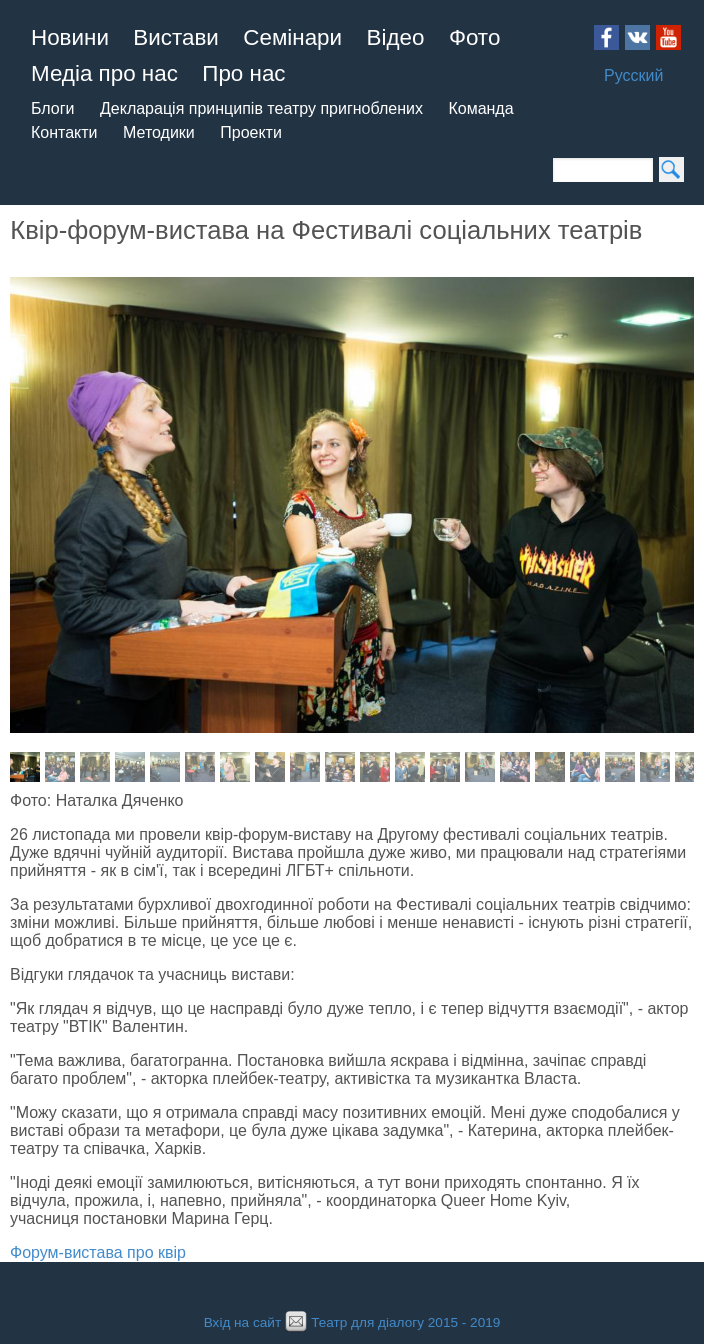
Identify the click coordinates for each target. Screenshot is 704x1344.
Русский (633, 75)
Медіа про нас (104, 73)
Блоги (53, 108)
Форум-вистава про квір (98, 1252)
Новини (70, 37)
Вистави (176, 37)
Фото (474, 37)
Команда (480, 108)
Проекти (251, 132)
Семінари (292, 37)
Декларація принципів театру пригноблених (261, 108)
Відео (396, 37)
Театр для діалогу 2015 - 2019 (390, 1322)
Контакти (64, 132)
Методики (159, 132)
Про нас (243, 73)
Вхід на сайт (242, 1322)
